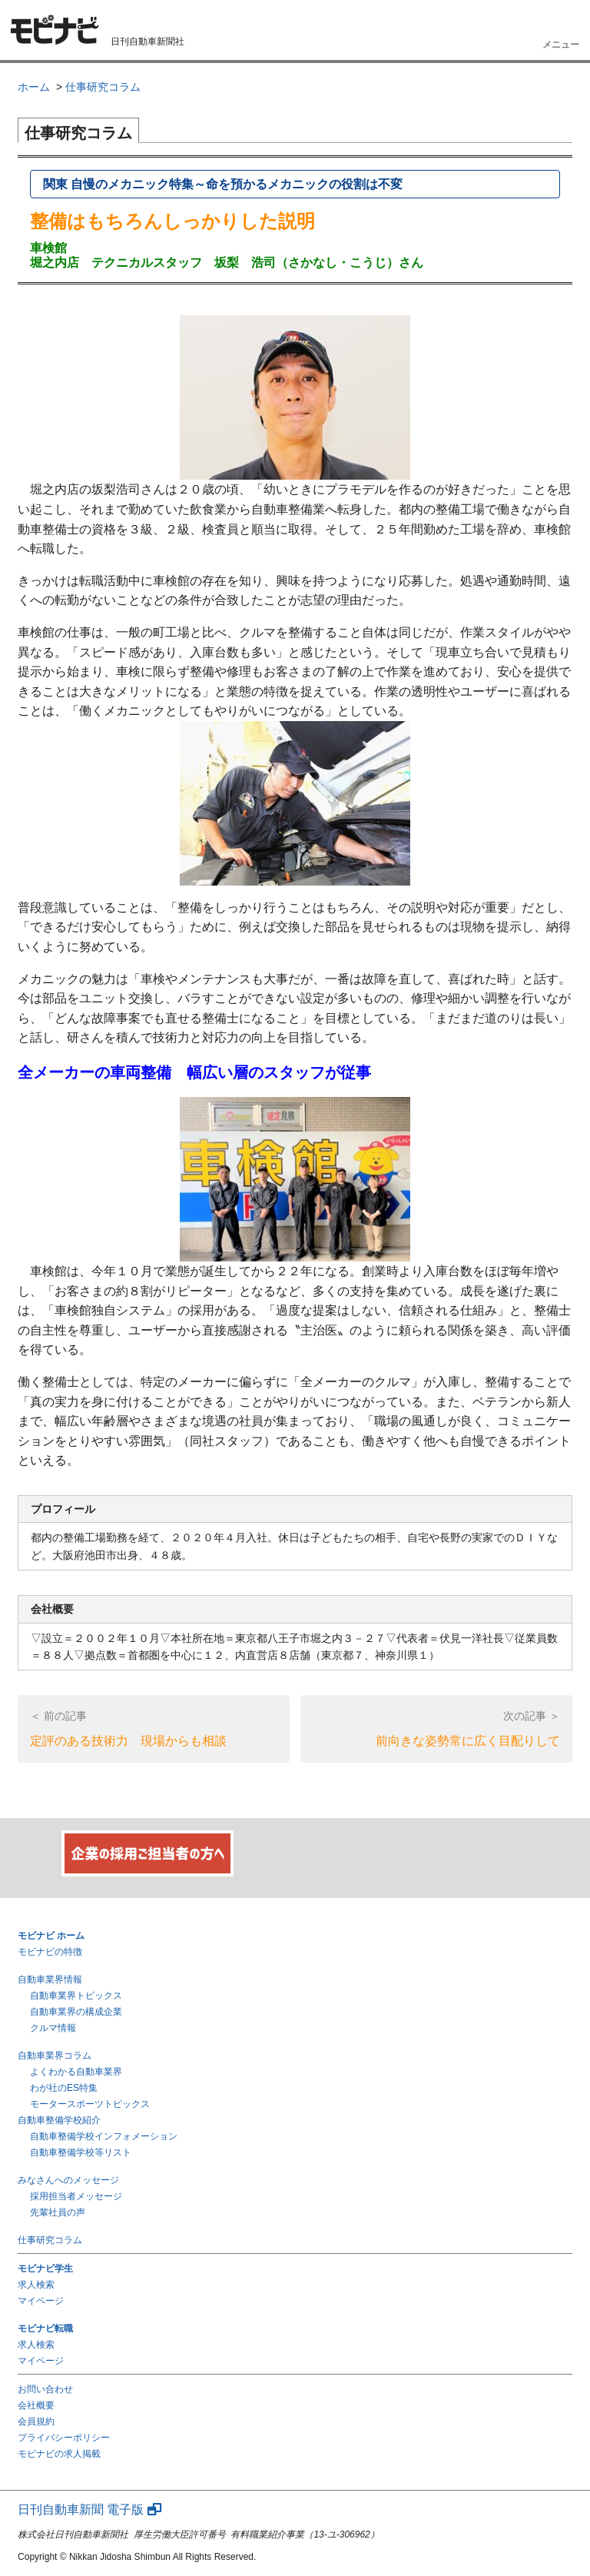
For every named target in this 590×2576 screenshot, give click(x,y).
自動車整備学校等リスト (80, 2152)
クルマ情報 (53, 2028)
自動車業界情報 (50, 1979)
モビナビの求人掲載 (59, 2453)
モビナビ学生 (45, 2268)
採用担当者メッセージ (76, 2196)
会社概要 (36, 2405)
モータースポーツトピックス (90, 2104)
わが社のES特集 (64, 2087)
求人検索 (36, 2284)
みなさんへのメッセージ (68, 2180)
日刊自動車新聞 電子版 (89, 2509)
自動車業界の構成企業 (76, 2011)
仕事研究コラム (50, 2240)
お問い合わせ (45, 2389)
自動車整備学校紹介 (59, 2120)
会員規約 (36, 2421)
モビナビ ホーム (51, 1935)
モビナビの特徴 (50, 1951)
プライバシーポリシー (64, 2437)
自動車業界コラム (54, 2055)
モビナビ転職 (45, 2328)
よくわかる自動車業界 (76, 2071)
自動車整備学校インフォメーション (103, 2136)
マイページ (41, 2300)
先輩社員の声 (57, 2212)
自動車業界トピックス (76, 1995)
